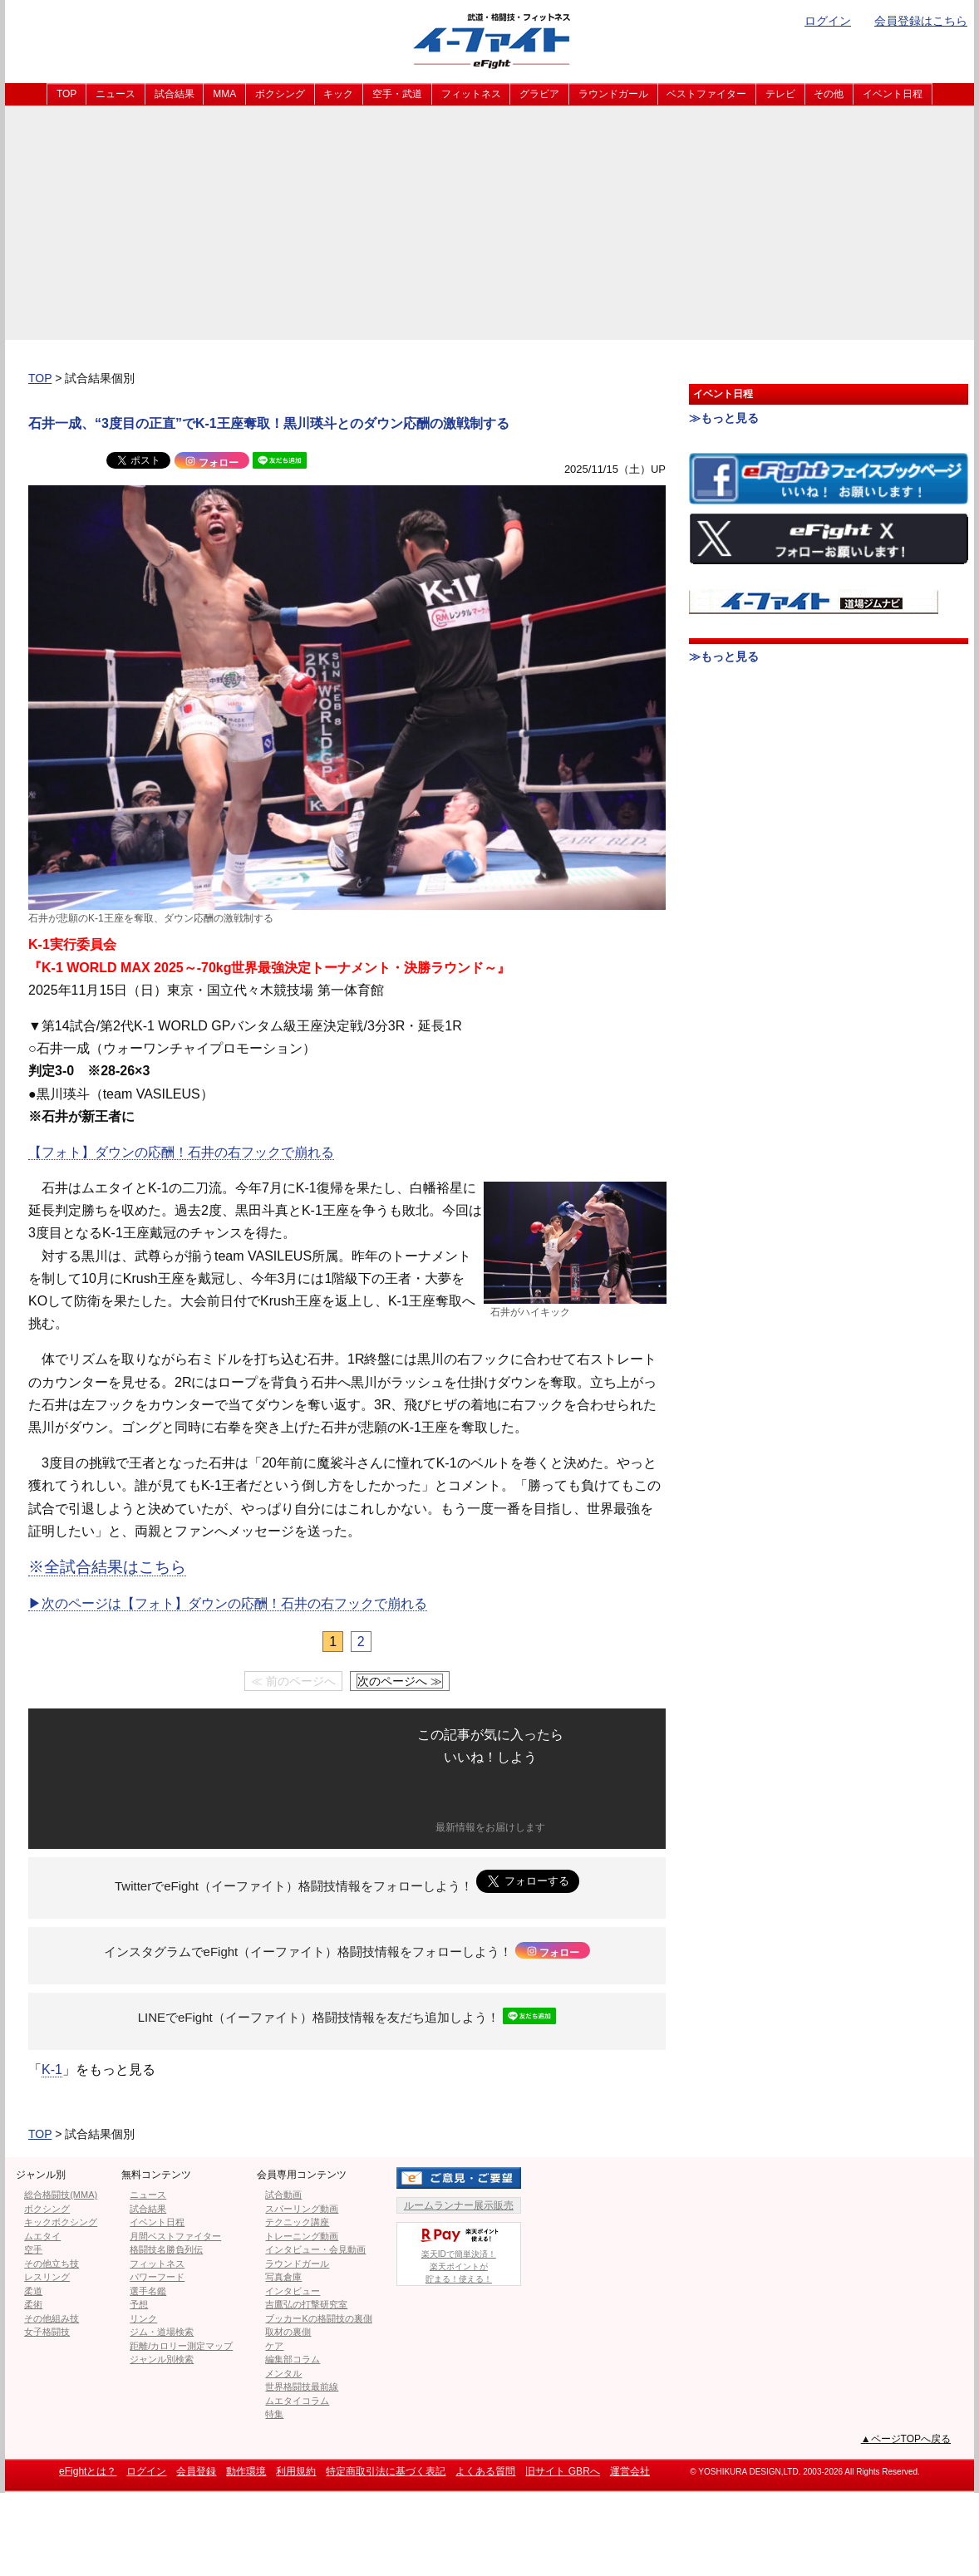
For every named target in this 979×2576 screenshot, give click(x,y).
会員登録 (196, 2471)
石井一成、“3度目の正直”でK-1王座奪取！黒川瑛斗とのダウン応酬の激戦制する (268, 423)
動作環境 (246, 2471)
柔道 (33, 2291)
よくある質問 (485, 2471)
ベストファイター (706, 94)
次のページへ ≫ (399, 1681)
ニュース (115, 94)
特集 (274, 2414)
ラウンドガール (613, 94)
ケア (274, 2346)
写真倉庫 (283, 2277)
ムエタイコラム (297, 2401)
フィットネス (471, 94)
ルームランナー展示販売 (459, 2205)
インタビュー (292, 2291)
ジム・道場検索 (162, 2332)
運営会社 (630, 2471)
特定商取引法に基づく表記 (385, 2471)
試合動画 (283, 2195)
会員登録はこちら (920, 20)
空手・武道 (397, 94)
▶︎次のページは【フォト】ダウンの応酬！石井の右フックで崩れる (227, 1603)
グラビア (539, 94)
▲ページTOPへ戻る (906, 2439)
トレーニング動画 (301, 2236)
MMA (224, 94)
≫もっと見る (724, 418)
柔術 (33, 2304)
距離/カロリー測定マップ (181, 2346)
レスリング (47, 2277)
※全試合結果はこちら (107, 1567)
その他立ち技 (51, 2264)
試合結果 (174, 94)
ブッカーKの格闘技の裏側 (318, 2318)
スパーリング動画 (301, 2209)
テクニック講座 (297, 2222)
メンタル (283, 2373)
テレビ (780, 94)
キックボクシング (60, 2222)
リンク (143, 2318)
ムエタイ (42, 2236)
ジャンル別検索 (162, 2359)
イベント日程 (892, 94)
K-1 (52, 2069)
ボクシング (280, 94)
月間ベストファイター (175, 2236)
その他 (829, 94)
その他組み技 (51, 2318)
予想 (139, 2304)
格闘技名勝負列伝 (166, 2249)
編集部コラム (292, 2359)
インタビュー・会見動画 (315, 2249)
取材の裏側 (288, 2332)
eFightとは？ (87, 2471)
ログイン (827, 20)
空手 (33, 2249)
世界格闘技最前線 (301, 2387)
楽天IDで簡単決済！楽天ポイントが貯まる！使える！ (458, 2253)
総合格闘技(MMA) (60, 2195)
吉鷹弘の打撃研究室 (306, 2304)
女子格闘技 (47, 2332)
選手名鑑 (148, 2291)
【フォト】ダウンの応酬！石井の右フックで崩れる (181, 1152)
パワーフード (157, 2277)
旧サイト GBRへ (562, 2471)
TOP (66, 94)
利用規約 (296, 2471)
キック (338, 94)
